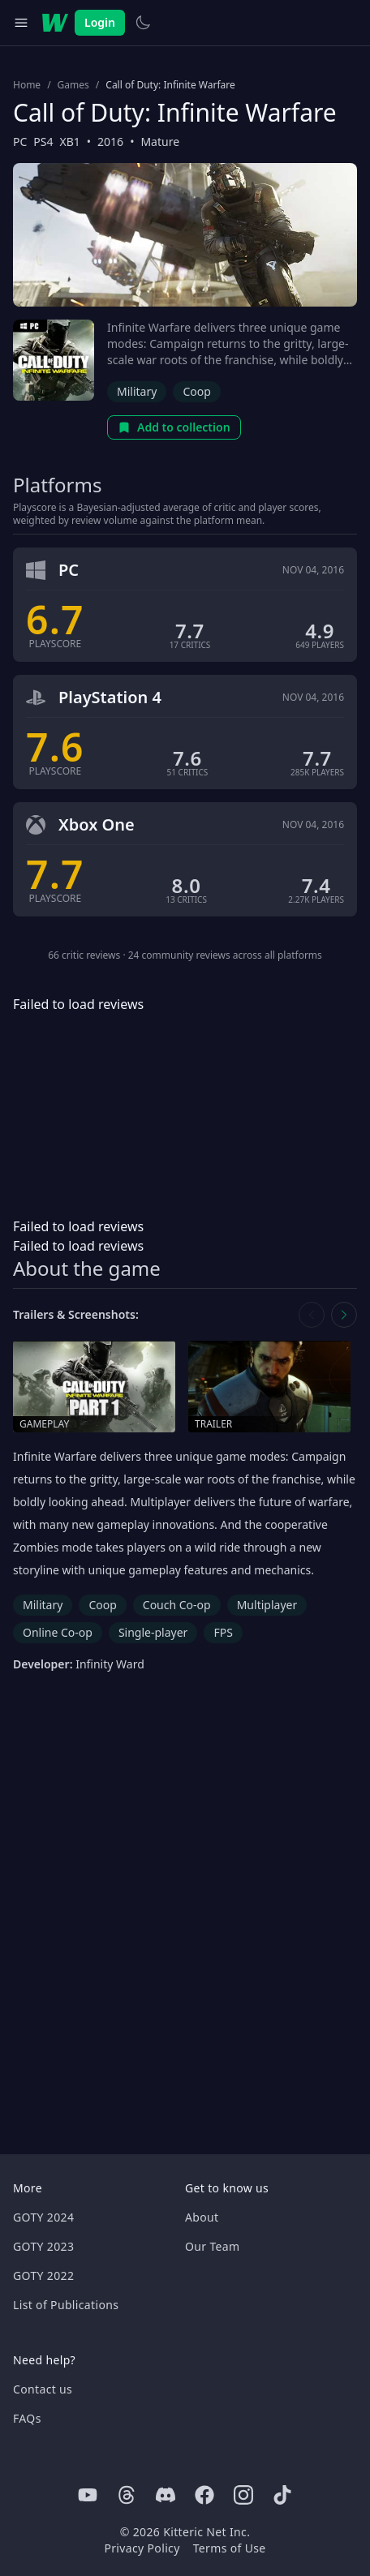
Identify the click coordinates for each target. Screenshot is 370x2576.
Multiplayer (267, 1604)
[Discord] (165, 2495)
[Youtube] (87, 2495)
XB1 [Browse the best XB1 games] (70, 141)
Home (27, 85)
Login (99, 22)
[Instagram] (243, 2495)
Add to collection (174, 427)
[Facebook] (204, 2495)
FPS (222, 1632)
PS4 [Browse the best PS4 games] (43, 141)
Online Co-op (57, 1632)
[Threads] (126, 2495)
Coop (196, 391)
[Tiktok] (282, 2495)
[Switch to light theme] (143, 23)
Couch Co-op (177, 1604)
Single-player (152, 1632)
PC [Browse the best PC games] (20, 141)
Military (137, 391)
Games (73, 85)
